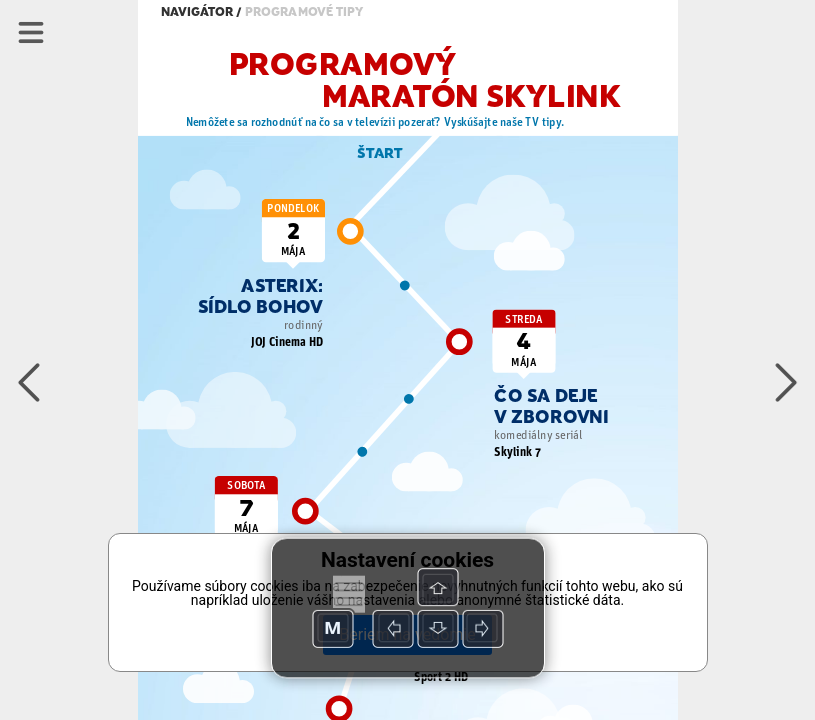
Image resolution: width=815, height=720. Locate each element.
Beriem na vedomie (407, 634)
